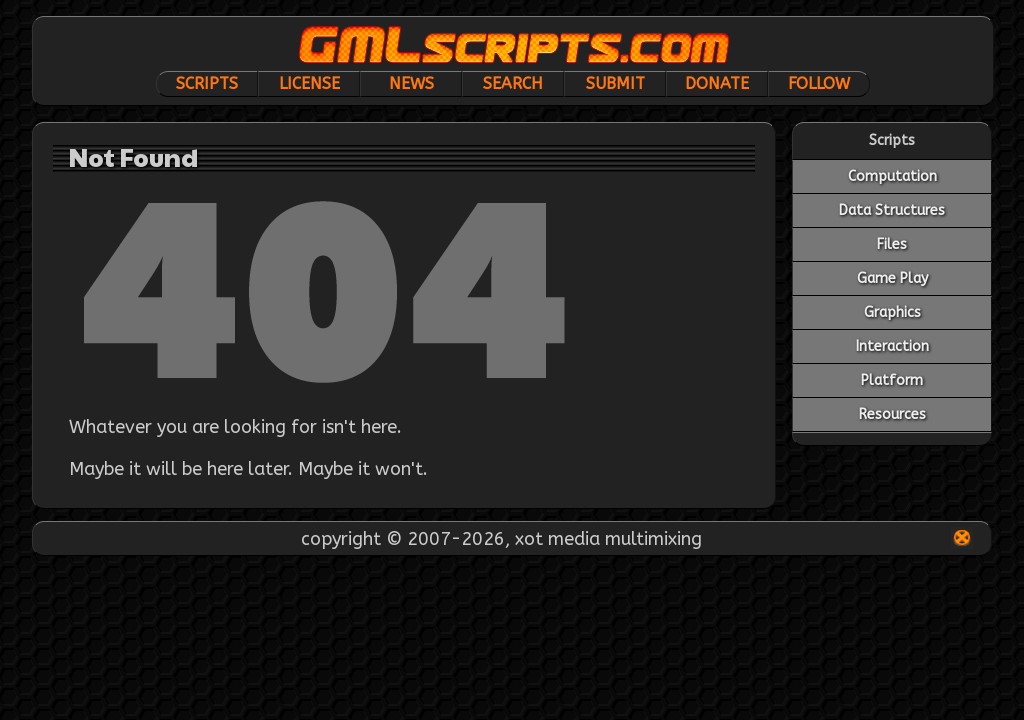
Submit (615, 83)
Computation (892, 176)
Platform (892, 380)
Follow (819, 83)
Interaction (892, 346)
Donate (717, 83)
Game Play (892, 278)
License (309, 83)
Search (513, 83)
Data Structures (892, 210)
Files (892, 244)
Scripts (207, 83)
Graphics (892, 312)
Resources (892, 414)
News (411, 83)
